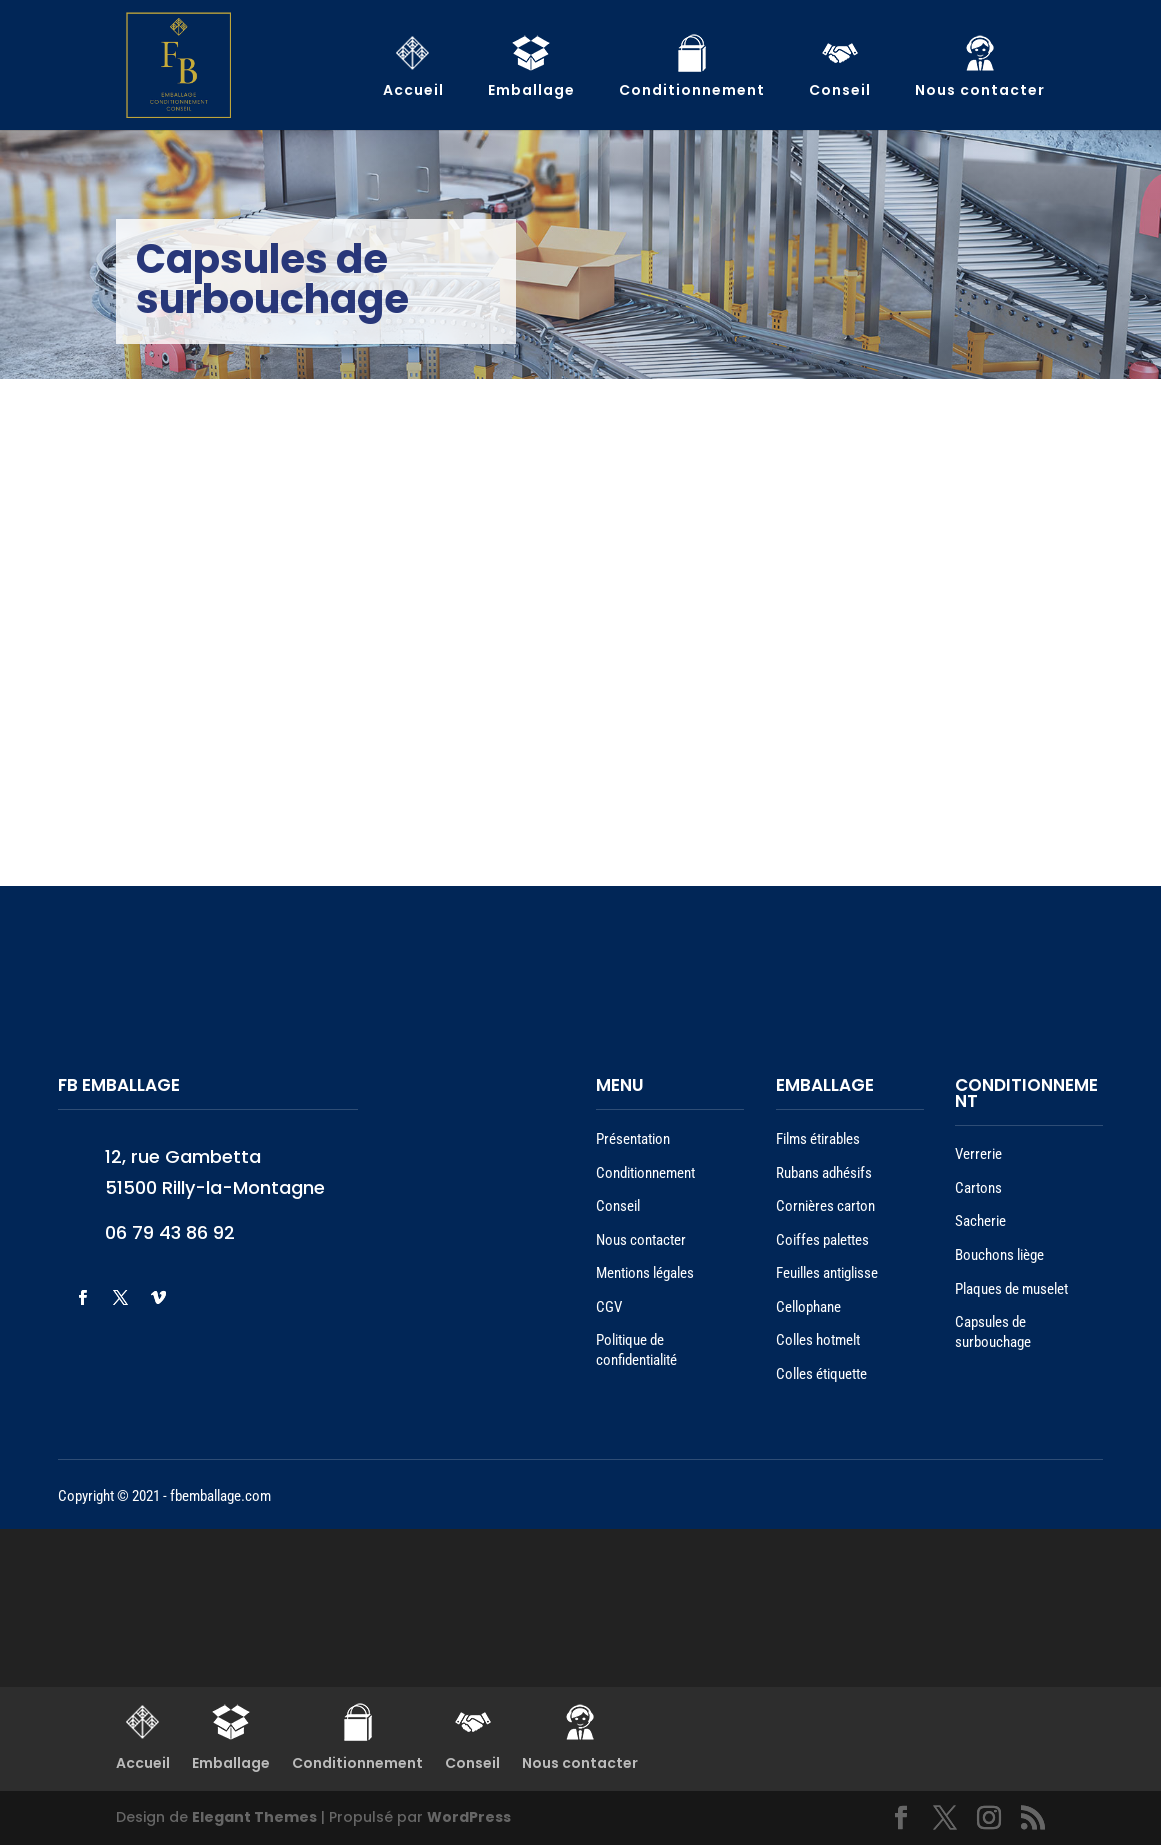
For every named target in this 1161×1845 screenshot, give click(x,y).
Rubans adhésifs (824, 1173)
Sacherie (980, 1221)
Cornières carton (825, 1206)
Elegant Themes (254, 1817)
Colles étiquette (821, 1374)
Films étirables (818, 1139)
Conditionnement (645, 1173)
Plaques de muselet (1011, 1289)
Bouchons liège (999, 1255)
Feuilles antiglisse (827, 1273)
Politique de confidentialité (636, 1350)
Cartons (978, 1188)
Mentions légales (645, 1273)
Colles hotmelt (818, 1340)
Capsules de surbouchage (993, 1332)
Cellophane (808, 1307)
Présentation (633, 1139)
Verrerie (978, 1154)
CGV (609, 1307)
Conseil (618, 1206)
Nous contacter (641, 1240)
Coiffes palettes (822, 1240)
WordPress (469, 1817)
